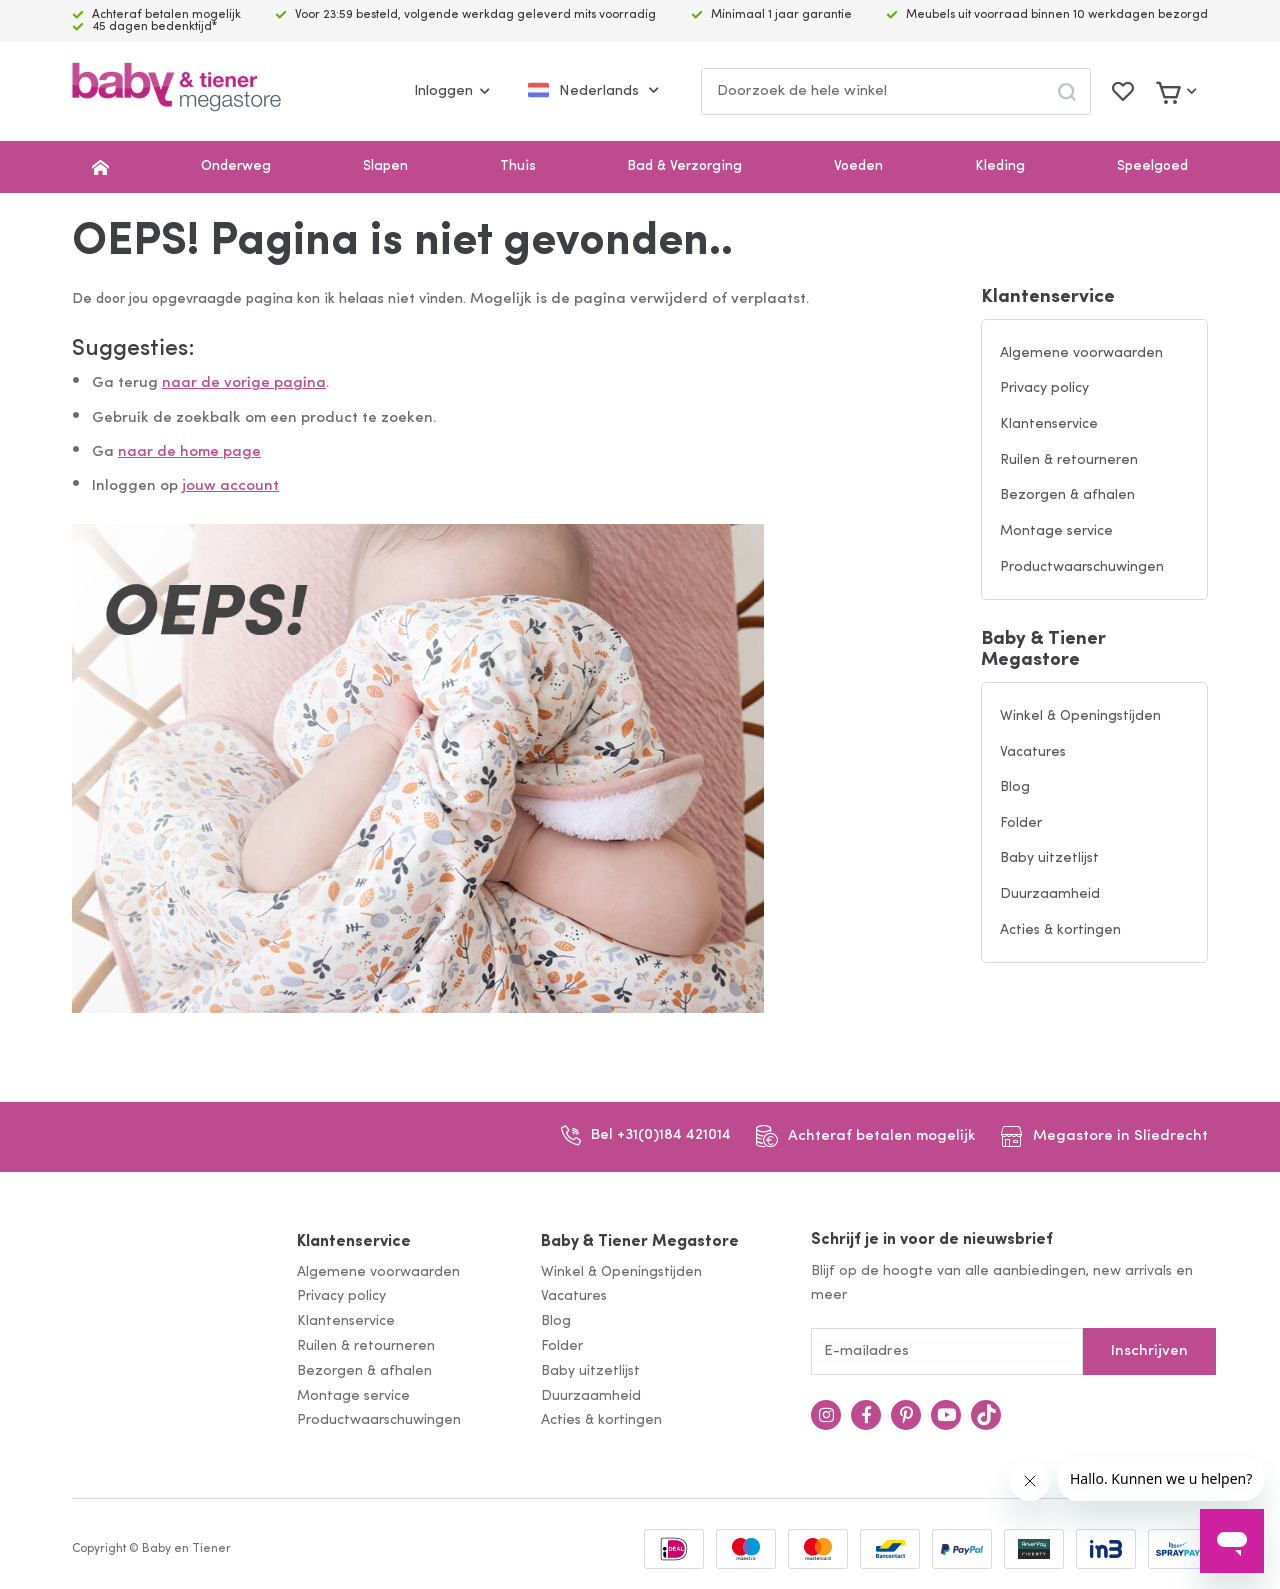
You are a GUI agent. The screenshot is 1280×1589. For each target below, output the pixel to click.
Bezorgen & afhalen (1067, 495)
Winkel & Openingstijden (1080, 716)
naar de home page (189, 452)
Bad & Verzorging (684, 166)
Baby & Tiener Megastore (1043, 650)
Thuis (518, 166)
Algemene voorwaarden (1081, 353)
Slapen (385, 166)
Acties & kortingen (1060, 930)
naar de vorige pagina (244, 383)
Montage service (1056, 531)
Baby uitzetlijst (1049, 858)
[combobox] (896, 91)
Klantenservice (1048, 297)
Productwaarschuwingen (1082, 567)
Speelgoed (1152, 166)
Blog (1015, 787)
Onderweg (236, 166)
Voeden (858, 166)
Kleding (1000, 166)
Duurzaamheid (1050, 894)
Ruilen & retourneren (1069, 460)
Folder (1021, 823)
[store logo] (176, 91)
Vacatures (1033, 752)
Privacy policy (1044, 388)
